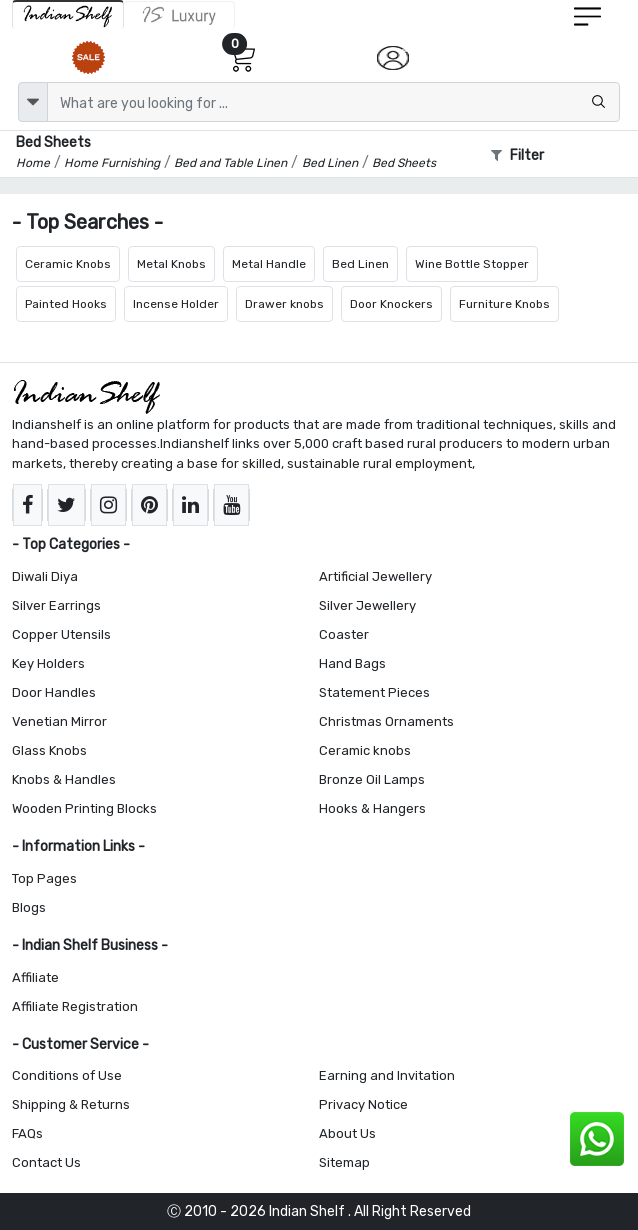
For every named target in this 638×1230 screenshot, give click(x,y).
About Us (347, 1133)
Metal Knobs (171, 264)
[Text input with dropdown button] (333, 102)
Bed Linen (360, 264)
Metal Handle (269, 264)
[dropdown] (33, 102)
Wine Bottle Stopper (472, 264)
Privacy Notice (363, 1104)
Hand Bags (352, 663)
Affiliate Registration (75, 1006)
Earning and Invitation (387, 1075)
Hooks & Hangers (372, 808)
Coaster (344, 634)
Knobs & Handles (64, 779)
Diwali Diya (45, 576)
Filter (517, 155)
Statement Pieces (374, 692)
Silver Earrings (56, 605)
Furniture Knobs (504, 304)
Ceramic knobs (365, 750)
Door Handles (54, 692)
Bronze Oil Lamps (372, 779)
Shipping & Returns (71, 1104)
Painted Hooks (66, 304)
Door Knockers (391, 304)
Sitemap (344, 1162)
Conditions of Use (67, 1075)
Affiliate (35, 977)
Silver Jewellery (367, 605)
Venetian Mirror (59, 721)
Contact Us (46, 1162)
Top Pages (44, 878)
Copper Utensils (61, 634)
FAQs (27, 1133)
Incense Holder (176, 304)
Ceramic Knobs (68, 264)
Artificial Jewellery (375, 576)
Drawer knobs (284, 304)
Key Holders (48, 663)
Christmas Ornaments (386, 721)
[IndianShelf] (68, 14)
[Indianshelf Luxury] (179, 15)
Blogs (29, 907)
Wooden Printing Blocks (84, 808)
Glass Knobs (49, 750)
